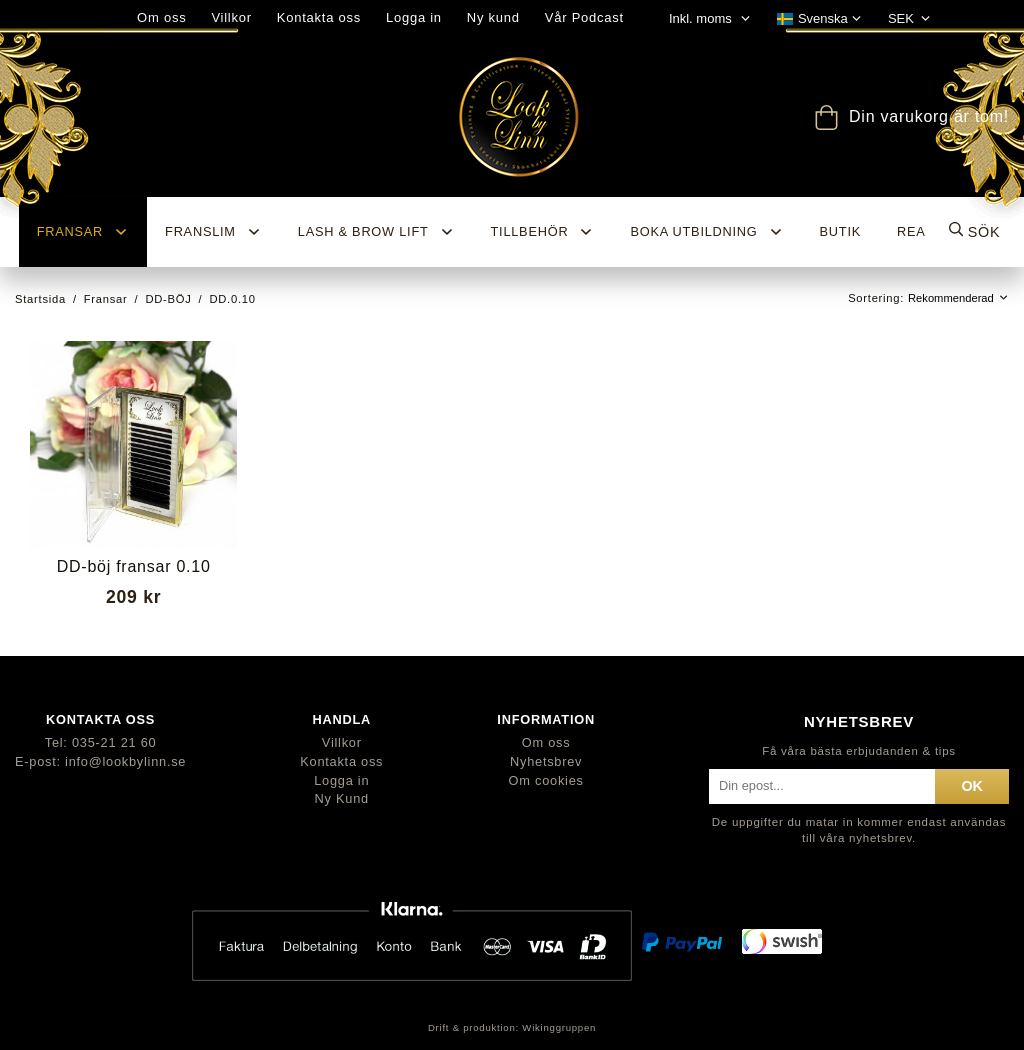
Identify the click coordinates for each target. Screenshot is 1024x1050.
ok (972, 786)
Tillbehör (543, 232)
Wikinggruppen (559, 1027)
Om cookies (546, 780)
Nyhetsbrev (546, 761)
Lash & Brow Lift (376, 232)
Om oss (546, 742)
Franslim (213, 232)
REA (911, 231)
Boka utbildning (706, 232)
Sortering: (878, 298)
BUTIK (840, 231)
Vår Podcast (584, 17)
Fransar (83, 232)
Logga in (414, 17)
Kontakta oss (319, 17)
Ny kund (493, 17)
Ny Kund (342, 798)
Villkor (342, 742)
